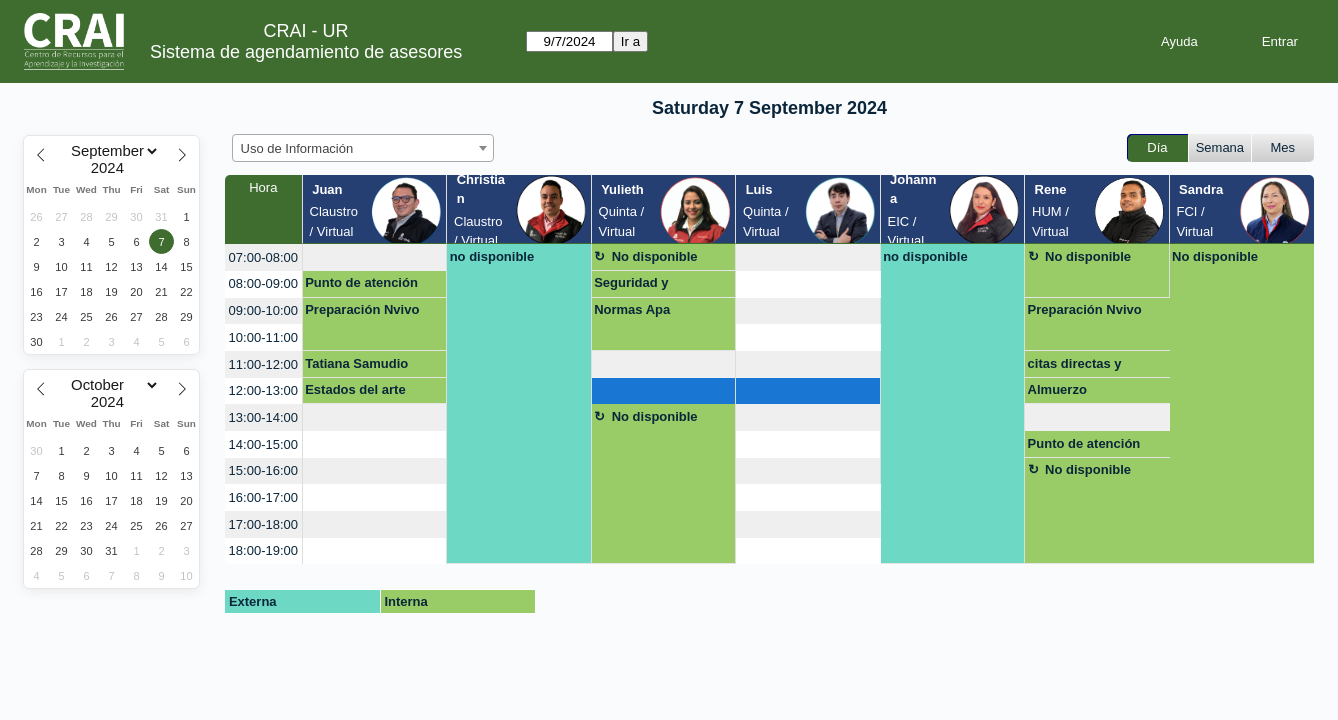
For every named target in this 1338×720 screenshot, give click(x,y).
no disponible (492, 256)
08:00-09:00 (263, 283)
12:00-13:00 (263, 390)
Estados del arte (355, 389)
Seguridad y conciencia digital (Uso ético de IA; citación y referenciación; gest (656, 286)
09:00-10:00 (263, 310)
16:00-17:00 (263, 497)
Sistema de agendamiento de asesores (306, 52)
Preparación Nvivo (362, 309)
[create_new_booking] (374, 257)
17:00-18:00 (263, 524)
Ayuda (1179, 41)
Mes (1283, 147)
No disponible (655, 256)
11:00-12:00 (263, 364)
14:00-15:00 (263, 444)
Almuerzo (1057, 389)
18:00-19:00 (263, 550)
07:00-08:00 (263, 257)
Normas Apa (632, 309)
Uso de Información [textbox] (297, 148)
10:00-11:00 (263, 337)
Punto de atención (361, 282)
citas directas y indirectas (1075, 367)
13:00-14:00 (263, 417)
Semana (1220, 147)
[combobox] (363, 148)
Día (1157, 147)
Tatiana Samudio (356, 363)
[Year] (112, 168)
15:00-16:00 (263, 470)
